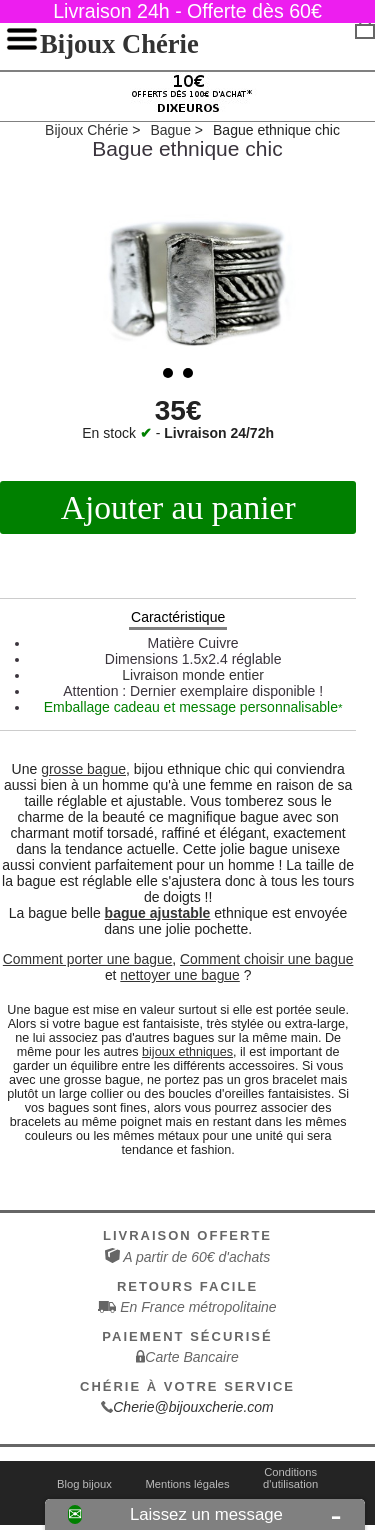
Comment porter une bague (88, 959)
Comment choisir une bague (266, 959)
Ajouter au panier (178, 507)
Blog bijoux (84, 1484)
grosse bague (83, 769)
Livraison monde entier (193, 675)
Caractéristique (178, 617)
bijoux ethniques (187, 1052)
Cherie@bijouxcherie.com (193, 1407)
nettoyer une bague (179, 975)
